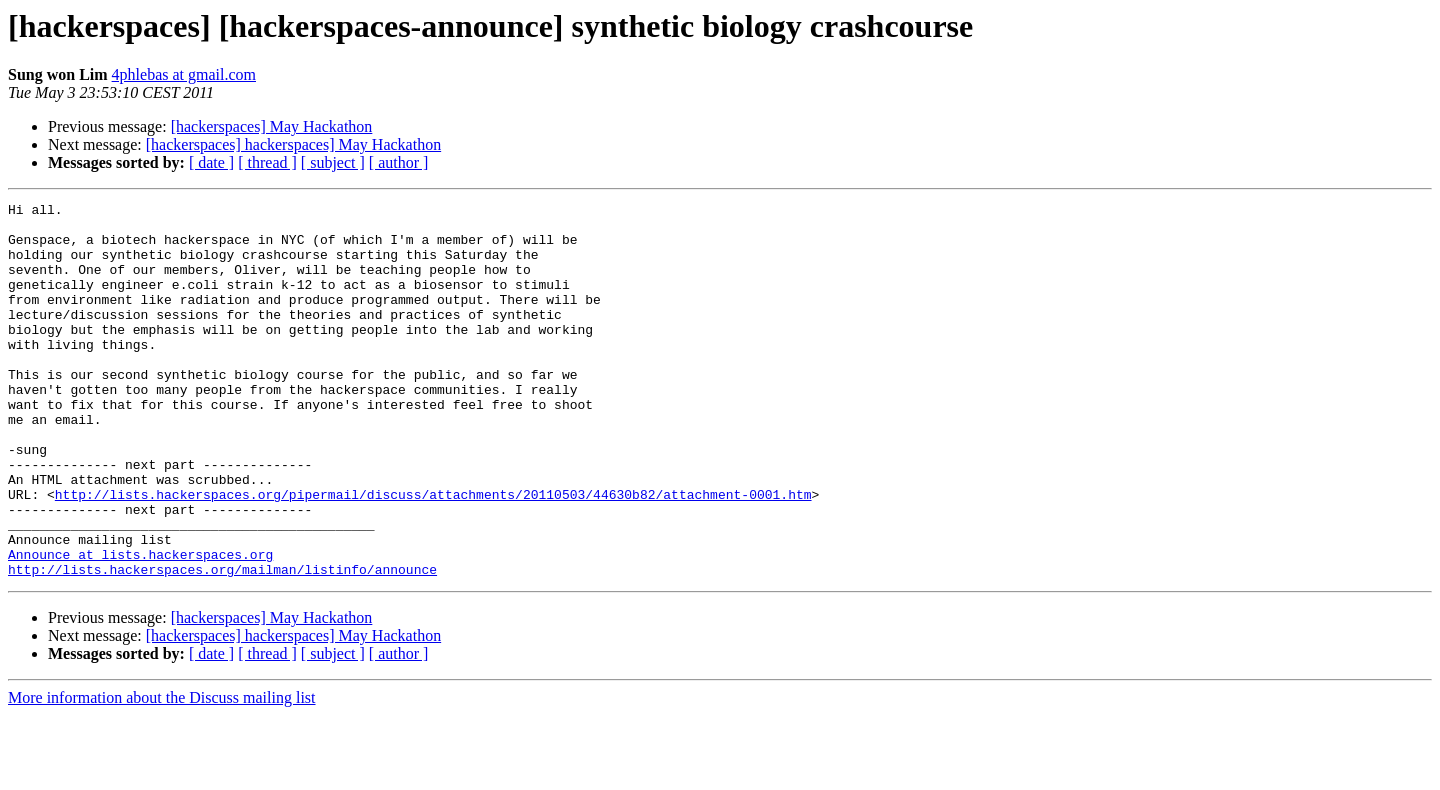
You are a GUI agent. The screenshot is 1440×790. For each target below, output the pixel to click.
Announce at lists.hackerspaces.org (140, 626)
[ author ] (399, 162)
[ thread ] (267, 162)
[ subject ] (333, 162)
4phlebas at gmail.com (184, 74)
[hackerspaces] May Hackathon (272, 126)
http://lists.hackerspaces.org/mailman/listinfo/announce (222, 644)
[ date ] (211, 162)
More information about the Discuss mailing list (162, 772)
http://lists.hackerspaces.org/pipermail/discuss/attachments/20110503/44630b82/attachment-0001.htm (433, 554)
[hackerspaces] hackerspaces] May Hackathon (293, 144)
